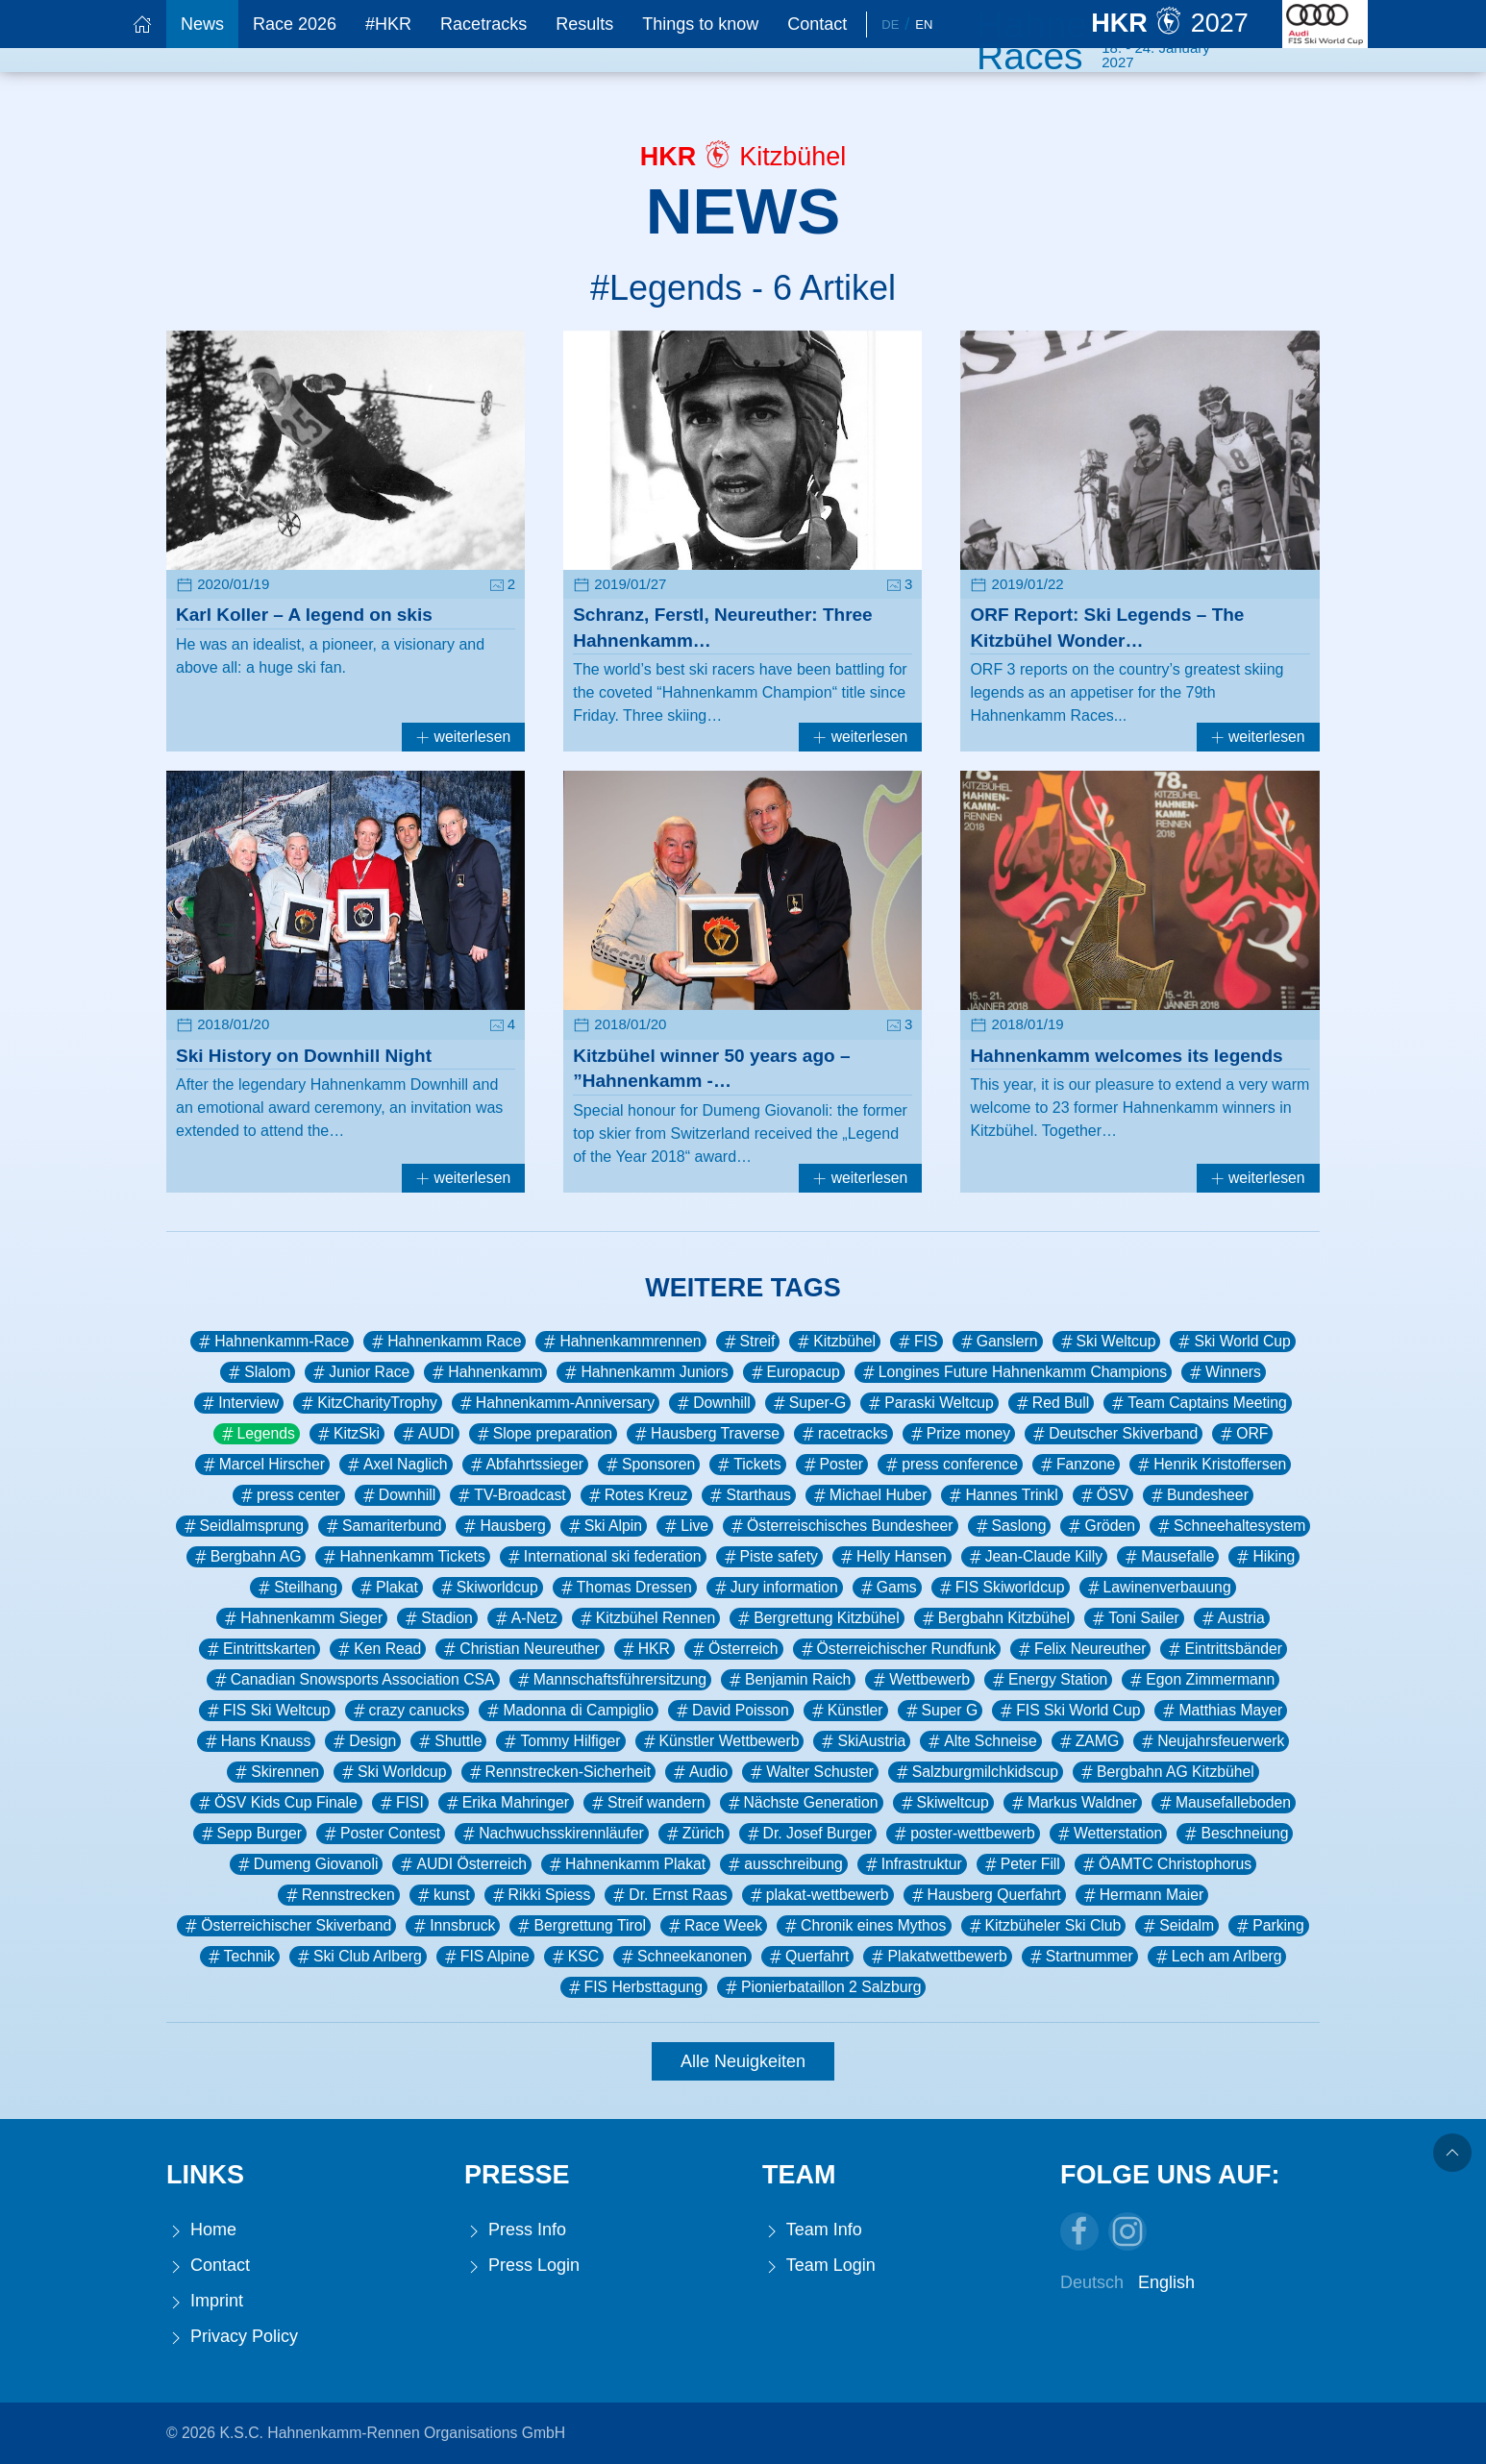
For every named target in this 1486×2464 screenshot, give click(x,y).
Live (684, 1526)
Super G (940, 1710)
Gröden (1100, 1526)
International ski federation (603, 1556)
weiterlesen (463, 736)
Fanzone (1076, 1464)
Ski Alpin (603, 1526)
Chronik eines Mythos (863, 1925)
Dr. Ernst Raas (668, 1895)
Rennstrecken (339, 1895)
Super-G (808, 1403)
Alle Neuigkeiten (743, 2061)
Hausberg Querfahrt (984, 1895)
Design (363, 1741)
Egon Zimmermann (1201, 1679)
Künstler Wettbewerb (720, 1741)
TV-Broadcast (510, 1495)
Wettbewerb (920, 1679)
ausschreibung (783, 1864)
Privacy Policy (232, 2337)
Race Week (713, 1925)
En (923, 24)
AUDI (427, 1433)
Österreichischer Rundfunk (897, 1649)
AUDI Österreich (462, 1864)
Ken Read (377, 1649)
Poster (832, 1464)
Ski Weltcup (1106, 1341)
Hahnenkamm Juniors (644, 1372)
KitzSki (347, 1433)
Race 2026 (294, 24)
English (1166, 2282)
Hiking (1264, 1556)
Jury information (774, 1587)
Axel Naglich (396, 1464)
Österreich (734, 1649)
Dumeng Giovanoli (307, 1864)
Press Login (522, 2265)
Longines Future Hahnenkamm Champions (1013, 1372)
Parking (1268, 1925)
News (202, 24)
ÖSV (1102, 1495)
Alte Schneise (980, 1741)
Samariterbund (382, 1526)
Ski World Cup (1232, 1341)
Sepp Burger (250, 1833)
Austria (1232, 1618)
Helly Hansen (892, 1556)
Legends (256, 1433)
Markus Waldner (1072, 1802)
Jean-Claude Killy (1034, 1556)
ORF (1242, 1433)
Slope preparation (543, 1433)
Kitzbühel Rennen (646, 1618)
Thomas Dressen (624, 1587)
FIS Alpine (485, 1956)
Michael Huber (869, 1495)
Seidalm (1177, 1925)
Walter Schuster (810, 1772)
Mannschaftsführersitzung (610, 1679)
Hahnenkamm (485, 1372)
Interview (239, 1403)
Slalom (257, 1372)
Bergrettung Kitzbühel (816, 1618)
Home (201, 2230)
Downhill (712, 1403)
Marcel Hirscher (262, 1464)
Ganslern (997, 1341)
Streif (748, 1341)
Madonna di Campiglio (568, 1710)
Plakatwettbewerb (937, 1956)
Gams (887, 1587)
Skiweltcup (943, 1802)
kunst (442, 1895)
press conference (950, 1464)
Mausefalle (1168, 1556)
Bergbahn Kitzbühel (994, 1618)
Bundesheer (1198, 1495)
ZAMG (1088, 1741)
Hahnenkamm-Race (272, 1341)
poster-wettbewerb (963, 1833)
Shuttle (448, 1741)
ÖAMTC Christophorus (1165, 1864)
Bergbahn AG (246, 1556)
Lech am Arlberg (1217, 1956)
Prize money (959, 1433)
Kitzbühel (835, 1341)
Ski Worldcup (392, 1772)
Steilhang (296, 1587)
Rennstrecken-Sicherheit (558, 1772)
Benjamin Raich (788, 1679)
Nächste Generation (802, 1802)
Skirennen (275, 1772)
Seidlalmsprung (243, 1526)
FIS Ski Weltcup (267, 1710)
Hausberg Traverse (706, 1433)
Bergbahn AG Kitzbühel (1165, 1772)
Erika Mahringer (506, 1802)
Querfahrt (808, 1956)
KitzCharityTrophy (367, 1403)
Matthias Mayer (1220, 1710)
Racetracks (483, 24)
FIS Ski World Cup (1068, 1710)
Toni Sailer (1134, 1618)
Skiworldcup (487, 1587)
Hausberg (502, 1526)
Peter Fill (1020, 1864)
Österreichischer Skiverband (286, 1925)
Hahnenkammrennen (620, 1341)
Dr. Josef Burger (808, 1833)
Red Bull (1051, 1403)
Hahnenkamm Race (444, 1341)
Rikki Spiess (540, 1895)
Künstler (845, 1710)
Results (584, 24)
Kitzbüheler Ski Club (1044, 1925)
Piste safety (769, 1556)
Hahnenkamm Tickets (402, 1556)
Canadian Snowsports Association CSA (353, 1679)
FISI (400, 1802)
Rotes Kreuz (636, 1495)
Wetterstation (1108, 1833)
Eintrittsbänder (1223, 1649)
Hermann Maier (1142, 1895)
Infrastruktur (912, 1864)
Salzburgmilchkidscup (975, 1772)
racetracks (843, 1433)
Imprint (204, 2301)
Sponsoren (649, 1464)
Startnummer (1080, 1956)
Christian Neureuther (519, 1649)
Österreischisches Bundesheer (840, 1526)
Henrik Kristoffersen (1210, 1464)
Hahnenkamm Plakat (626, 1864)
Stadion (437, 1618)
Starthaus (748, 1495)
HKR (644, 1649)
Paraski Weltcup (929, 1403)
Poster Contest (380, 1833)
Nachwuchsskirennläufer (551, 1833)
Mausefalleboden (1223, 1802)
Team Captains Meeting (1197, 1403)
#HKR (388, 24)
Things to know (700, 24)
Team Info (812, 2230)
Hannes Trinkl (1001, 1495)
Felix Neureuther (1080, 1649)
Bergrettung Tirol (579, 1925)
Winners (1223, 1372)
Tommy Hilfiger (560, 1741)
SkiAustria (861, 1741)
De (890, 24)
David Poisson (731, 1710)
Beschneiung (1234, 1833)
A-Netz (524, 1618)
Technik (240, 1956)
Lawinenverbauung (1157, 1587)
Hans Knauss (256, 1741)
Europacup (794, 1372)
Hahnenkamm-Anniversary (556, 1403)
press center (288, 1495)
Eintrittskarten (259, 1649)
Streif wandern (647, 1802)
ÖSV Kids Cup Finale (276, 1802)
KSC (574, 1956)
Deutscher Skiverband (1113, 1433)
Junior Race (359, 1372)
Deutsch (1092, 2282)
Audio (699, 1772)
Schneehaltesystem (1229, 1526)
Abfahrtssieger (525, 1464)
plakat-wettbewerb (818, 1895)
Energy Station (1048, 1679)
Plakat (387, 1587)
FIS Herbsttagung (634, 1987)
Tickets (747, 1464)
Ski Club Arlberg (358, 1956)
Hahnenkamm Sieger (302, 1618)
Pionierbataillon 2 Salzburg (821, 1987)
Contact (817, 24)
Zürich (694, 1833)
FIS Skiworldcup (1000, 1587)
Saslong (1010, 1526)
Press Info (515, 2230)
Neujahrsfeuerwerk (1211, 1741)
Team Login (819, 2265)
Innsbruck (452, 1925)
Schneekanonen (682, 1956)
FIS (916, 1341)
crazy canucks (407, 1710)
